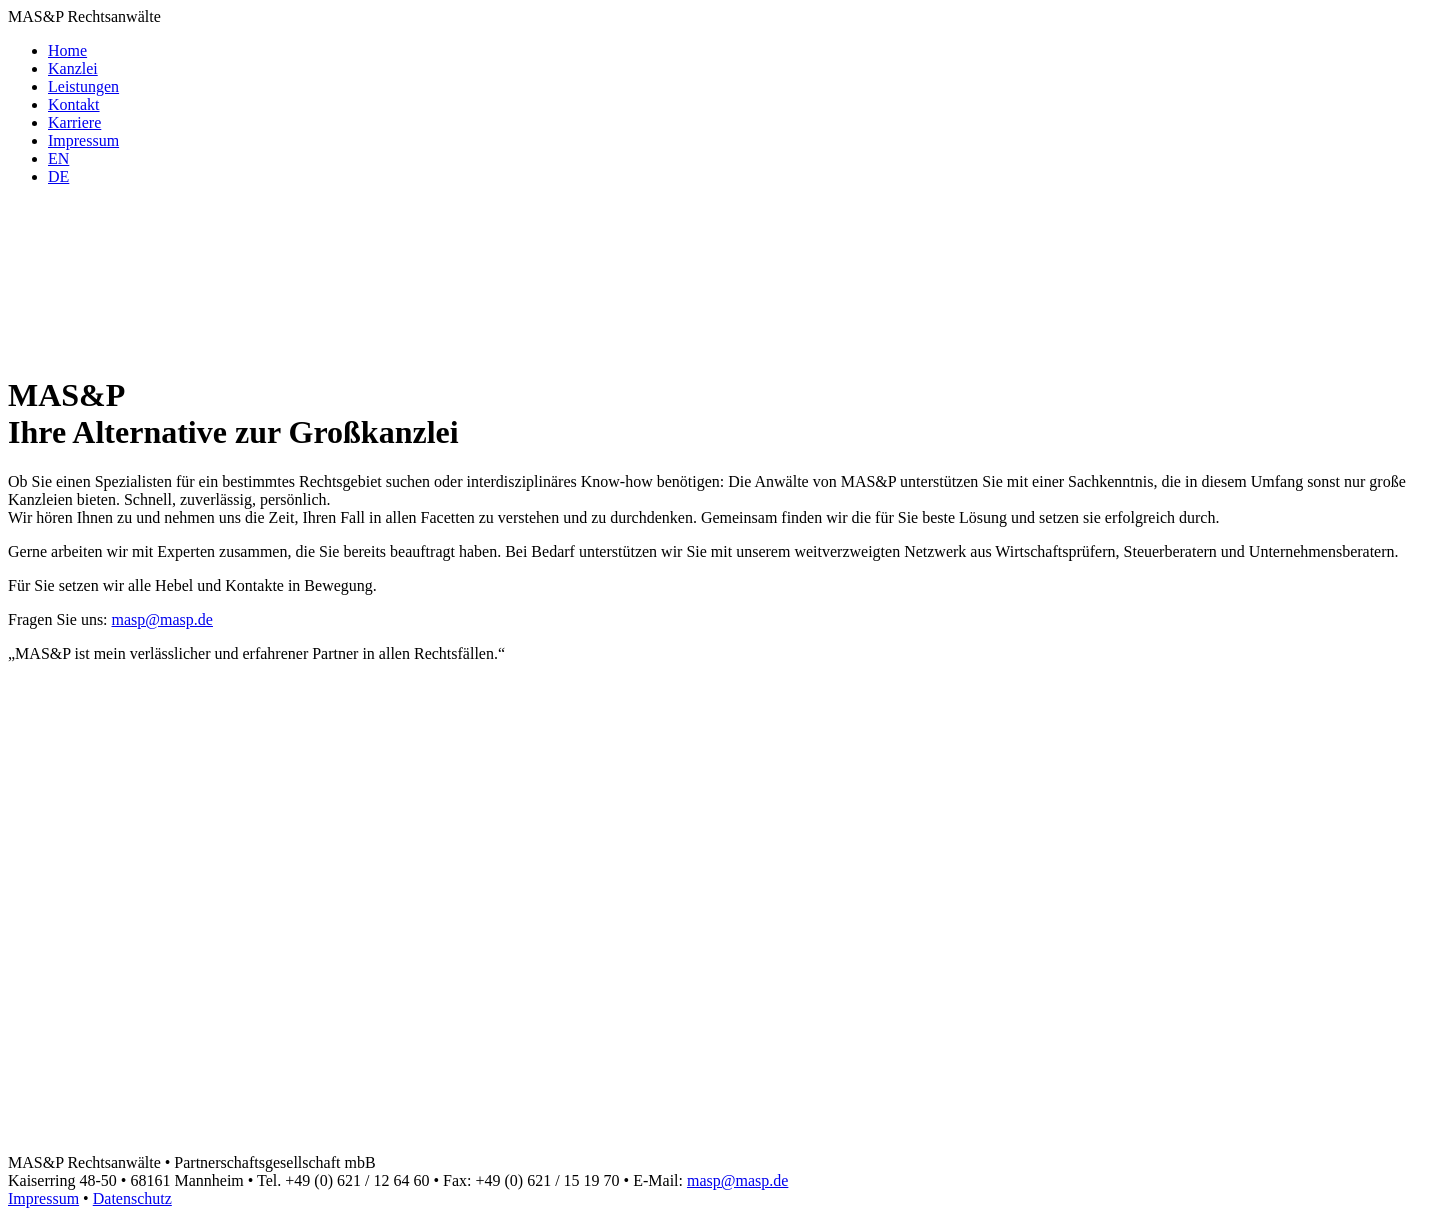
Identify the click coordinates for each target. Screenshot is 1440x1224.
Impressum (83, 140)
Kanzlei (73, 68)
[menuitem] (58, 158)
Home (67, 50)
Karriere (74, 122)
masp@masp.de (162, 619)
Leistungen (83, 86)
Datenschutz (132, 1198)
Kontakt (74, 104)
